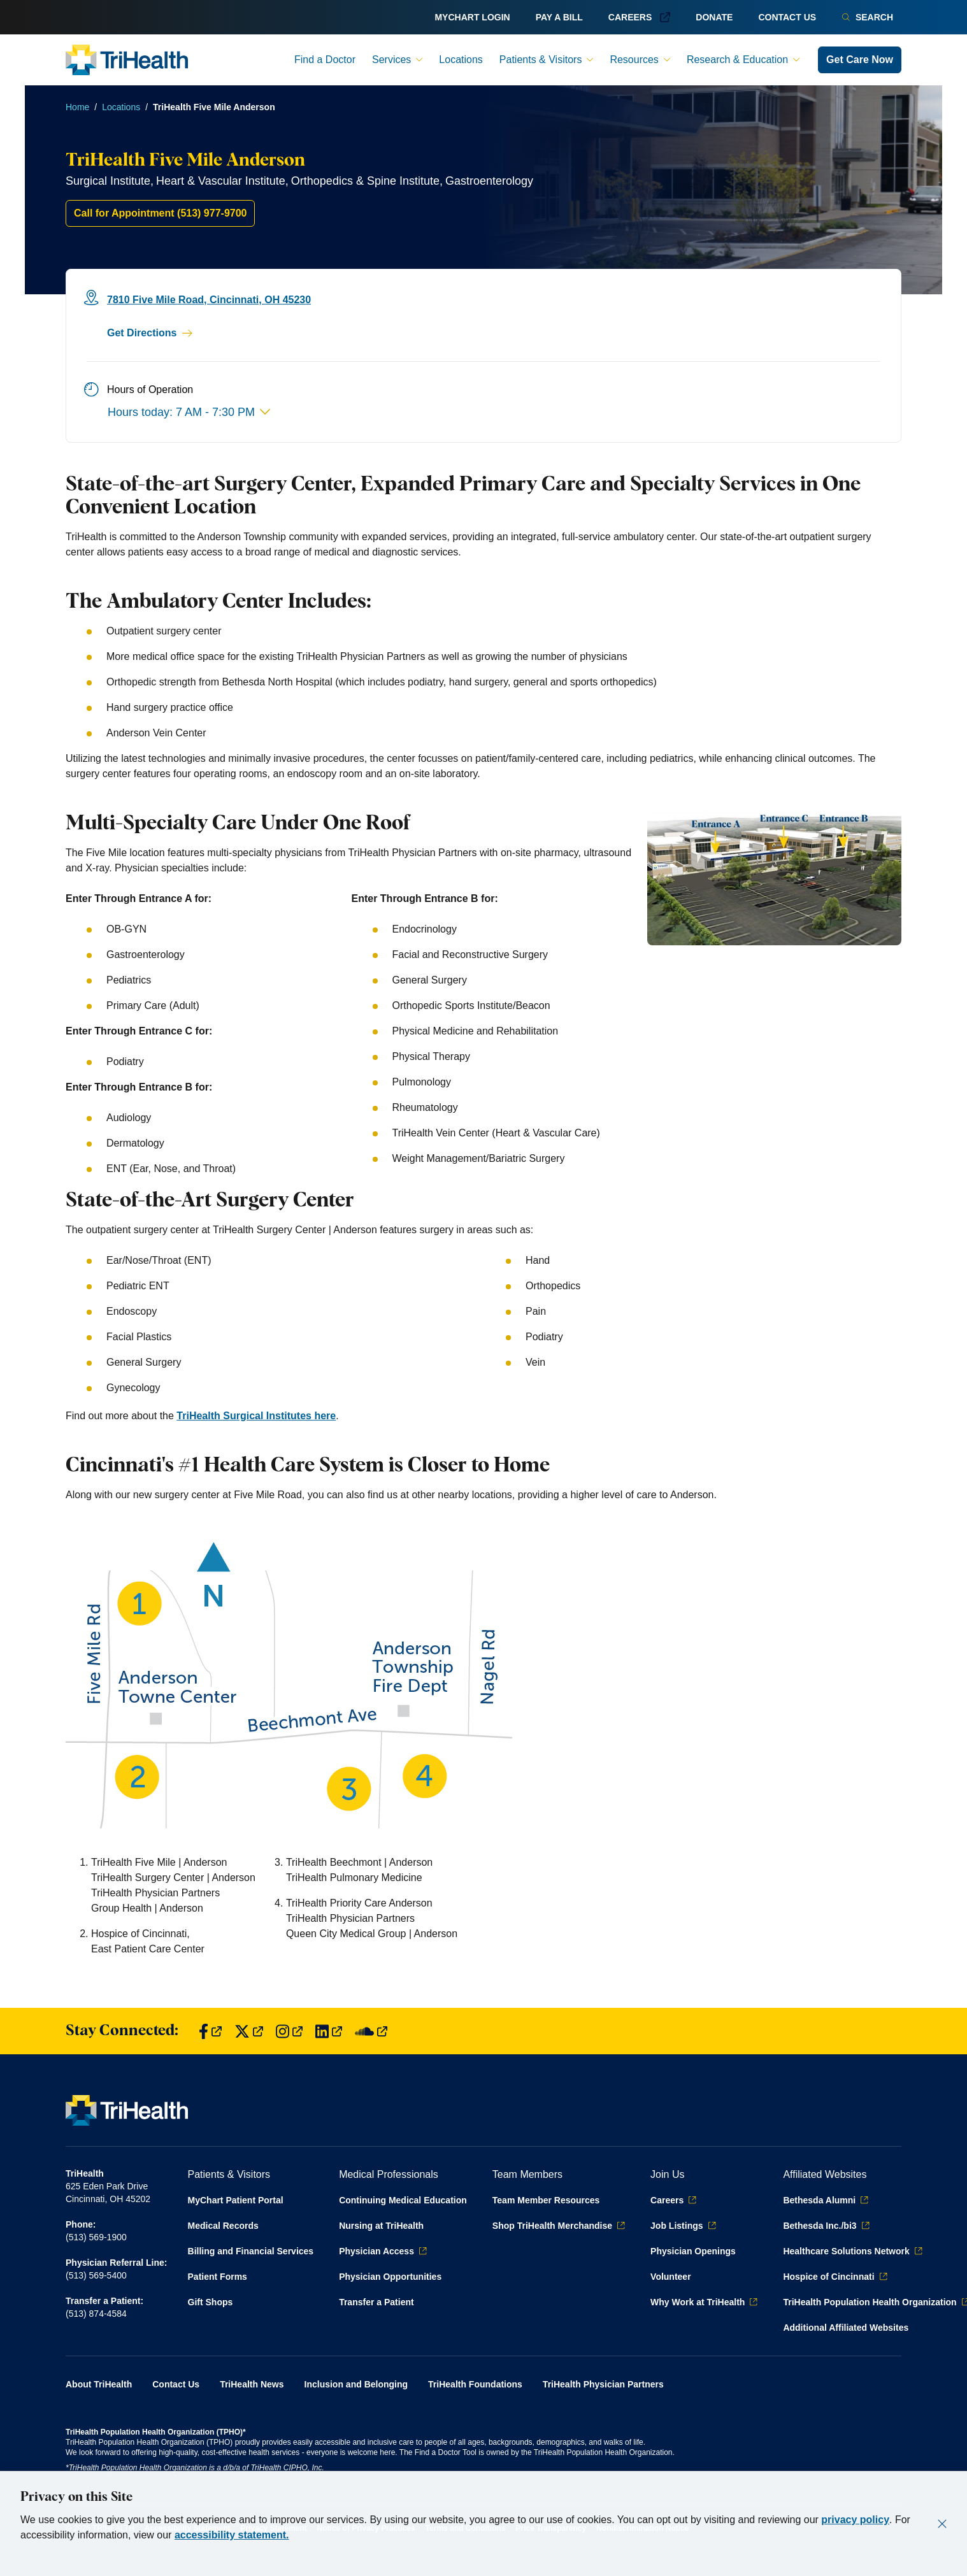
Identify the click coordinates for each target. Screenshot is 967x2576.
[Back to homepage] (127, 60)
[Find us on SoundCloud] (371, 2031)
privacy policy (855, 2519)
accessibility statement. (232, 2534)
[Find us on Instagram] (289, 2031)
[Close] (942, 2523)
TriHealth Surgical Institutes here (256, 1415)
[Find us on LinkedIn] (328, 2031)
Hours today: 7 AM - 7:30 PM (189, 412)
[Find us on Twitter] (248, 2031)
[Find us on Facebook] (210, 2031)
